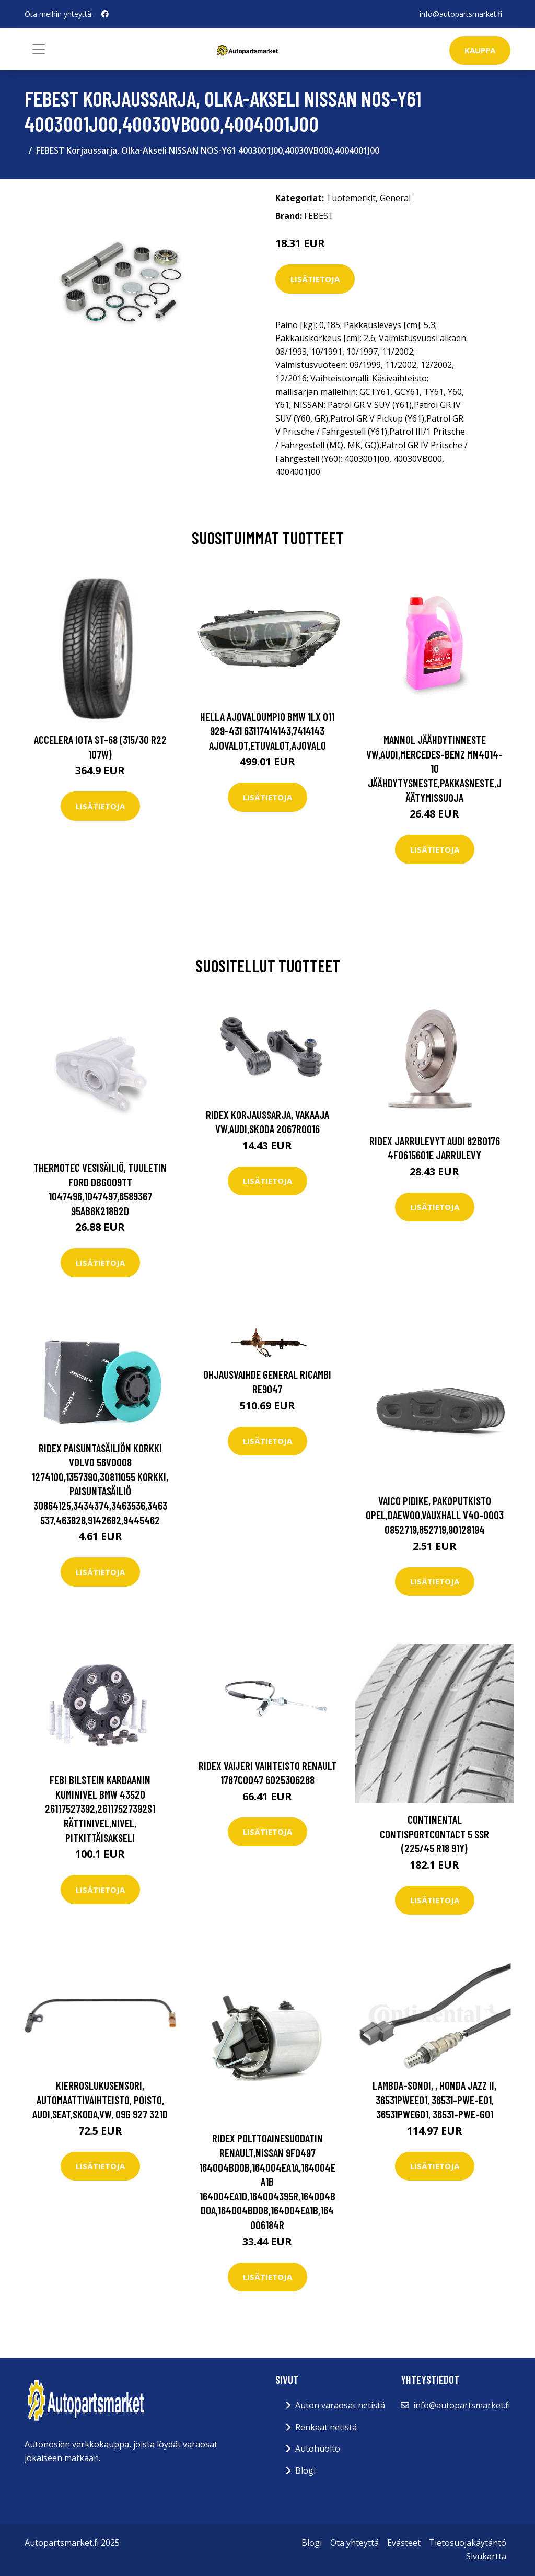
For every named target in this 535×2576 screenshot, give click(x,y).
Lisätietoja (315, 279)
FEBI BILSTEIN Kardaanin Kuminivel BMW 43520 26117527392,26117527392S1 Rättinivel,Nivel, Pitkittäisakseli (100, 1808)
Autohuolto (317, 2448)
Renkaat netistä (326, 2427)
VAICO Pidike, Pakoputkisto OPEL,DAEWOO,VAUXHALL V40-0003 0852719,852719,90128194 (435, 1515)
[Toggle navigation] (39, 49)
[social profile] (105, 14)
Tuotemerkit (351, 198)
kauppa (479, 50)
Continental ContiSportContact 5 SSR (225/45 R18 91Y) (434, 1834)
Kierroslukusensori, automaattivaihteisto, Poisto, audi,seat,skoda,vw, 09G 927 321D (100, 2099)
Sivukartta (486, 2556)
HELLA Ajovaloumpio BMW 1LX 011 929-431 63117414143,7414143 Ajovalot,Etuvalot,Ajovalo (267, 731)
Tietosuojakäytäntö (467, 2542)
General (395, 198)
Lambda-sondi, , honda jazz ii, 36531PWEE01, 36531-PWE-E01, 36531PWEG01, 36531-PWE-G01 (434, 2099)
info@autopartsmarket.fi (461, 14)
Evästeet (404, 2542)
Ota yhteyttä (354, 2542)
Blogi (305, 2470)
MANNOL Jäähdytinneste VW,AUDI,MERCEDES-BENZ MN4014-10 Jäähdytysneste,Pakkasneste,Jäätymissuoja (434, 768)
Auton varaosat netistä (340, 2405)
